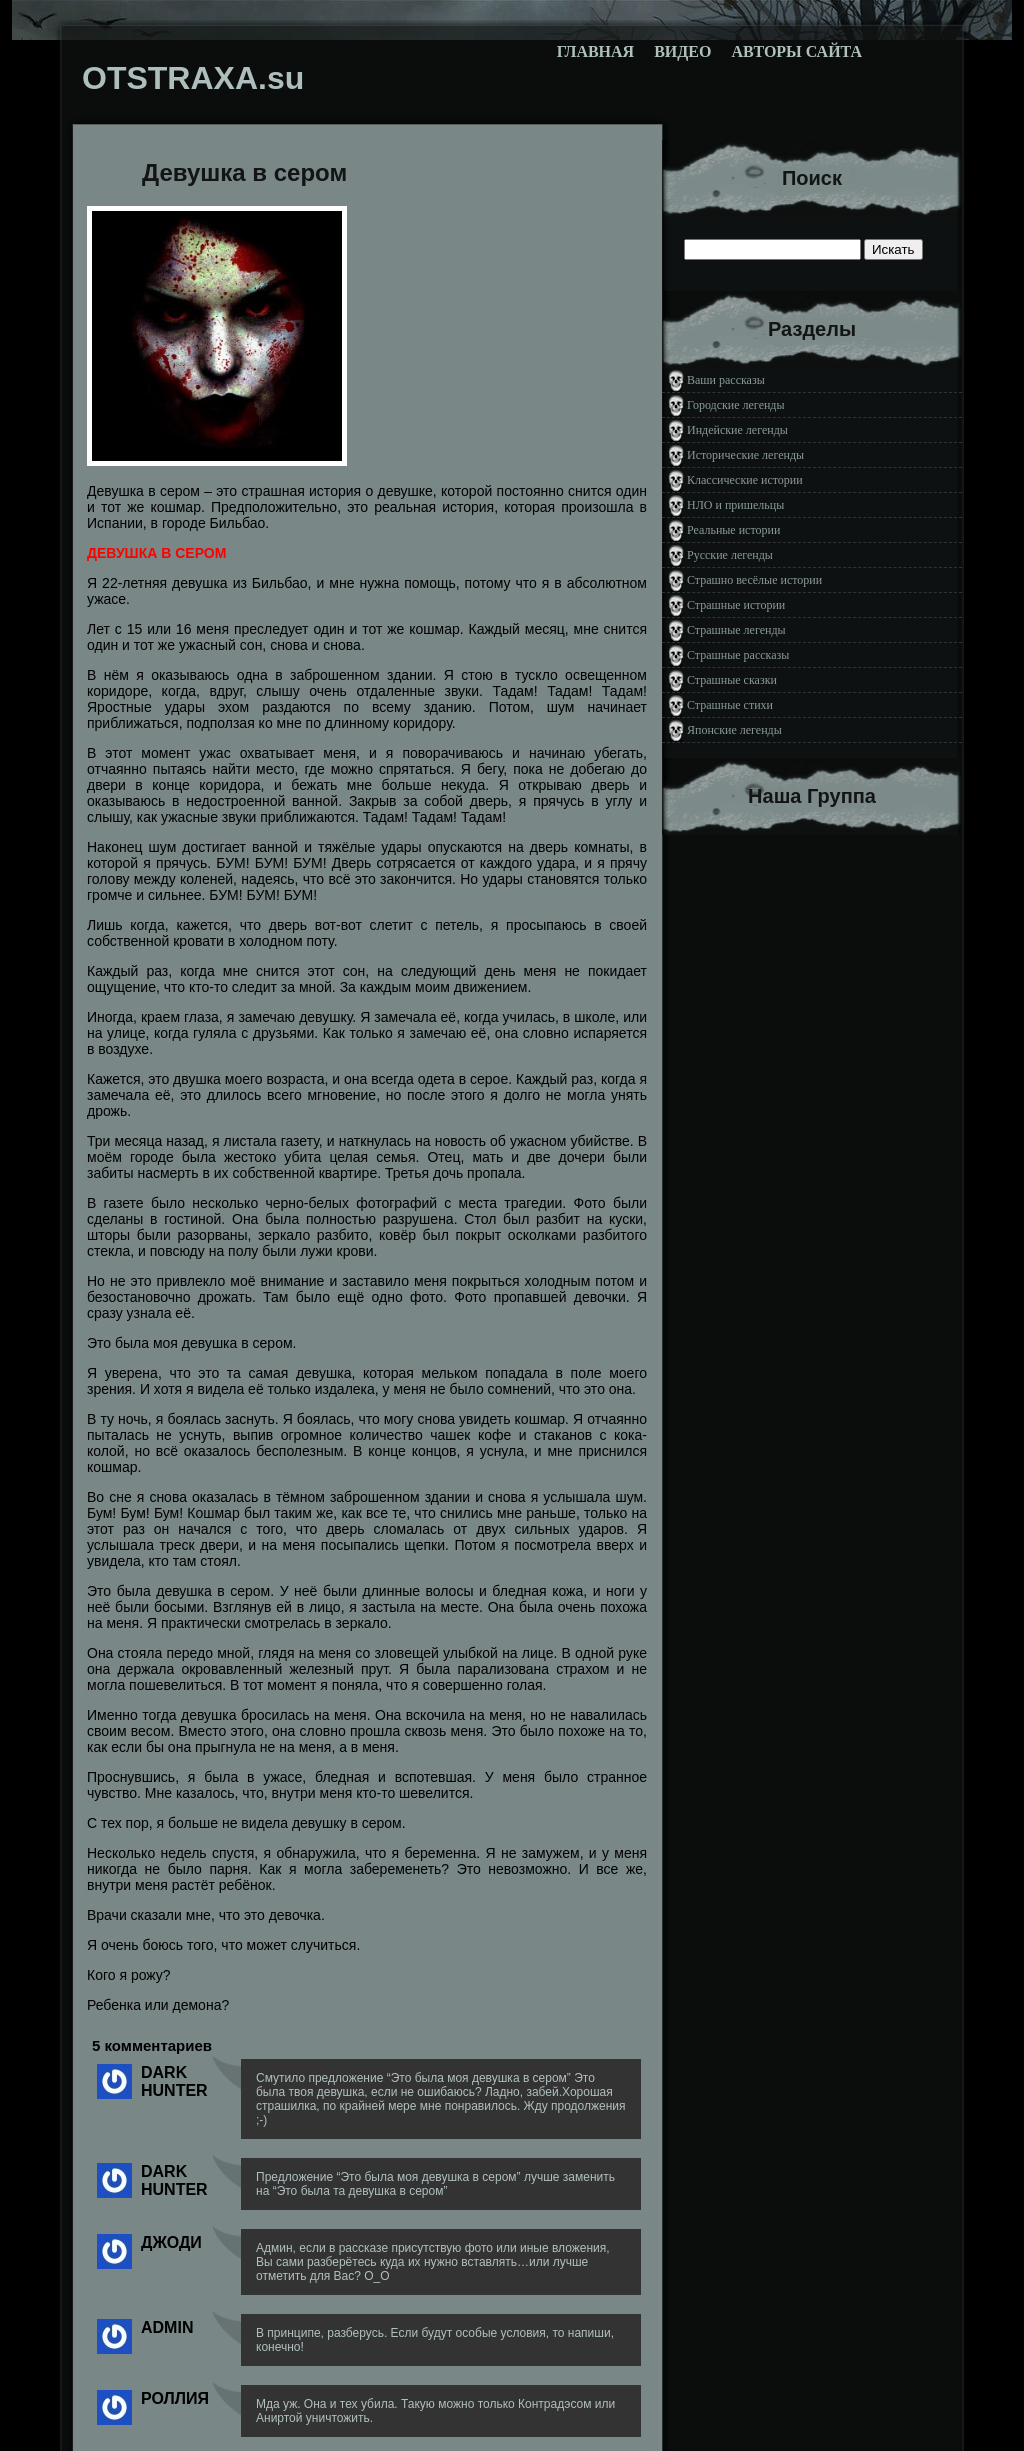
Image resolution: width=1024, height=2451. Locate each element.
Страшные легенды (736, 630)
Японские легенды (734, 730)
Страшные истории (736, 605)
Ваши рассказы (726, 380)
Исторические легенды (745, 455)
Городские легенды (736, 405)
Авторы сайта (796, 51)
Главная (595, 51)
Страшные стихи (730, 705)
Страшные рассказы (738, 655)
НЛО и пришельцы (735, 505)
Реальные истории (733, 530)
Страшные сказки (732, 680)
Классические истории (745, 480)
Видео (682, 51)
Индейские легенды (737, 430)
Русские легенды (730, 555)
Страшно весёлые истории (754, 580)
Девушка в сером (244, 172)
